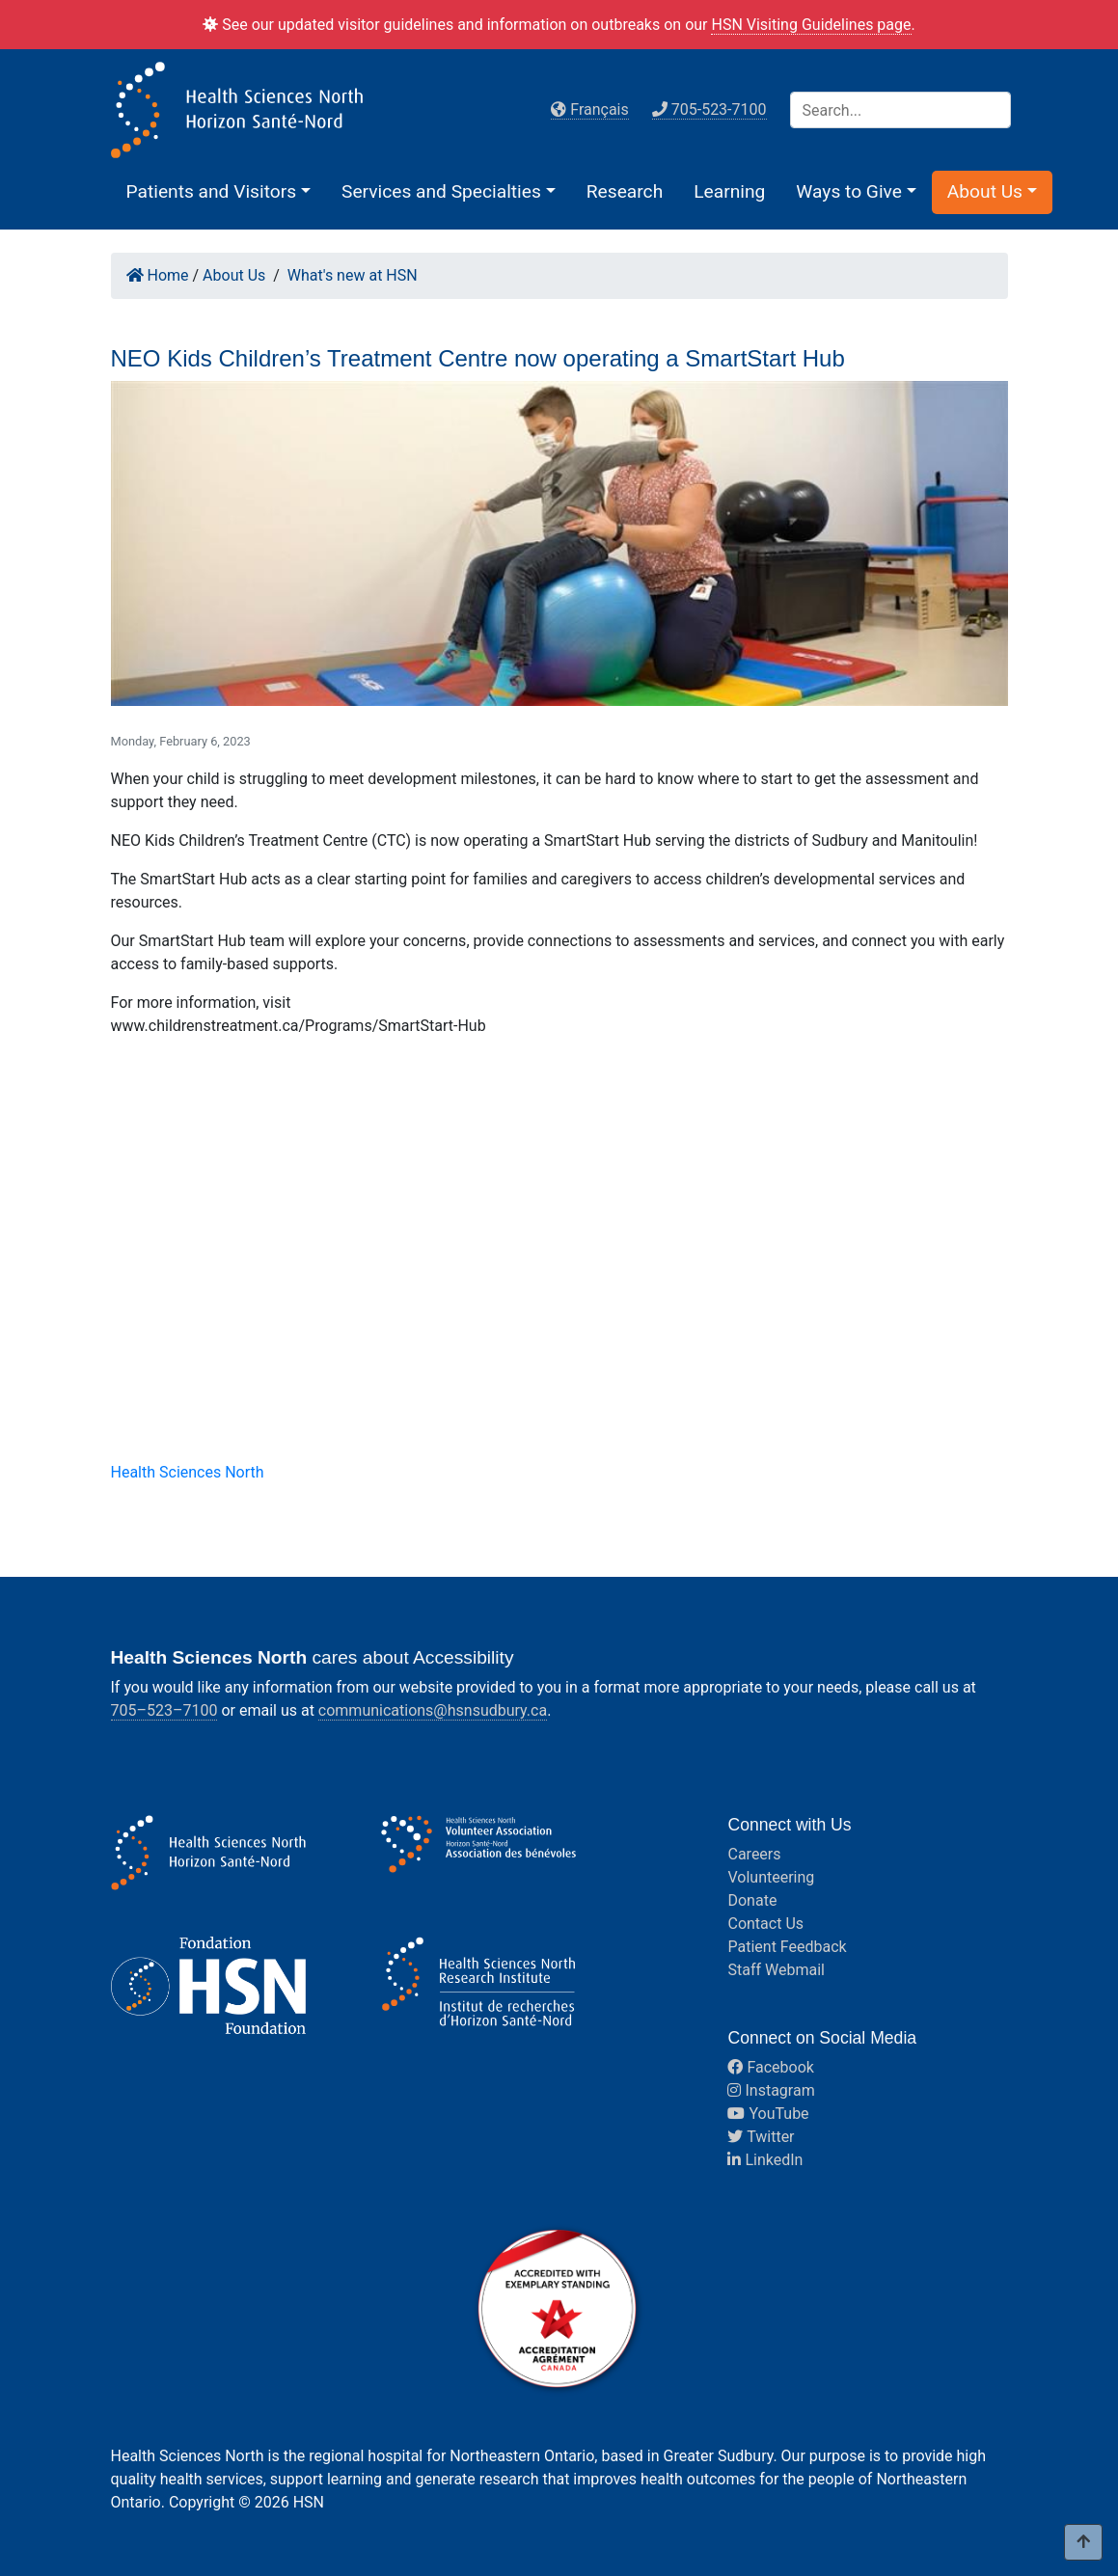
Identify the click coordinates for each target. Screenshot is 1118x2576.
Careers (753, 1854)
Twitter (760, 2137)
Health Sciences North (187, 1472)
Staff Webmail (775, 1970)
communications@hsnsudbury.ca (432, 1710)
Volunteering (770, 1877)
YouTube (767, 2113)
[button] (219, 191)
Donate (752, 1900)
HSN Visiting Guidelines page (811, 24)
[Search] (900, 110)
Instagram (770, 2090)
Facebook (770, 2067)
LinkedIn (765, 2160)
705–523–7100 (164, 1710)
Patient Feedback (786, 1947)
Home (157, 275)
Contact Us (765, 1923)
